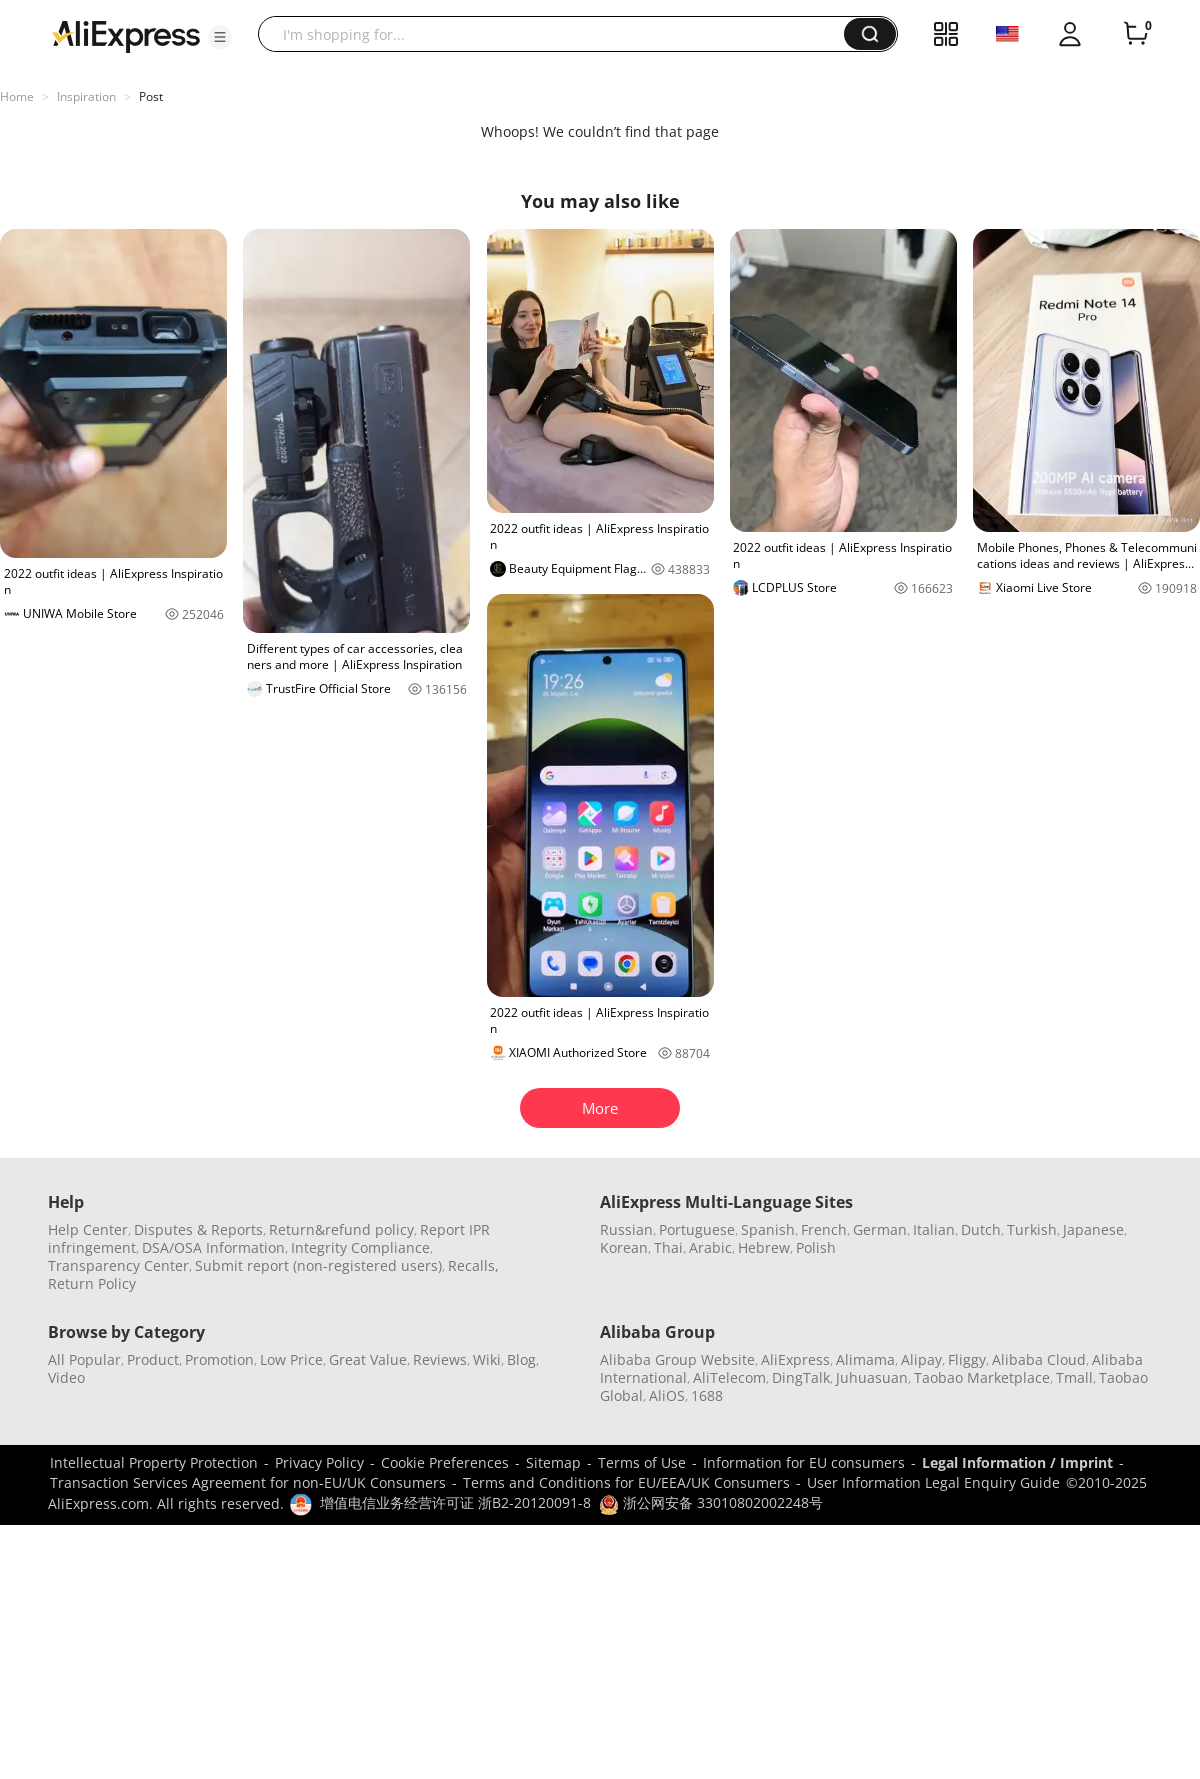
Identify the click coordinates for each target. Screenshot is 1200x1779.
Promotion (219, 1359)
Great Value (368, 1359)
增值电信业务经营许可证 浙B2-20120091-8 (455, 1502)
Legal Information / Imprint (1017, 1462)
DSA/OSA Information (213, 1247)
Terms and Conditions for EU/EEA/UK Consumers (626, 1482)
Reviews (440, 1359)
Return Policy (92, 1283)
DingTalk (801, 1377)
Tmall (1074, 1377)
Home (17, 96)
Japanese (1093, 1229)
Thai (668, 1247)
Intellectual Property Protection (154, 1462)
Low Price (291, 1359)
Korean (624, 1247)
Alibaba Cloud (1039, 1359)
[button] (220, 37)
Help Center (88, 1229)
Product (153, 1359)
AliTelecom (729, 1377)
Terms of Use (642, 1462)
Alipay (921, 1359)
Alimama (865, 1359)
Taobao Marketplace (982, 1377)
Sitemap (553, 1462)
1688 (707, 1395)
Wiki (487, 1359)
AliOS (667, 1395)
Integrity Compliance (360, 1247)
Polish (816, 1247)
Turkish (1032, 1229)
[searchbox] (558, 34)
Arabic (710, 1247)
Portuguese (697, 1229)
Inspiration (86, 96)
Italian (934, 1229)
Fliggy (967, 1359)
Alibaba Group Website (677, 1359)
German (880, 1229)
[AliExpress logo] (126, 35)
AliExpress (795, 1359)
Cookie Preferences (445, 1462)
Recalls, (473, 1265)
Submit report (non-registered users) (318, 1265)
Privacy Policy (319, 1462)
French (824, 1229)
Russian (626, 1229)
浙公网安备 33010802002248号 (711, 1502)
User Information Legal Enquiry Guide (933, 1482)
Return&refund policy (341, 1229)
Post (151, 96)
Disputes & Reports (198, 1229)
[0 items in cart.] (1136, 34)
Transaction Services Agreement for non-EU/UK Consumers (248, 1482)
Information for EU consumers (804, 1462)
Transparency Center (118, 1265)
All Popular (84, 1359)
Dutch (981, 1229)
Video (66, 1377)
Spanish (768, 1229)
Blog (521, 1359)
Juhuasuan (872, 1377)
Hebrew (764, 1247)
